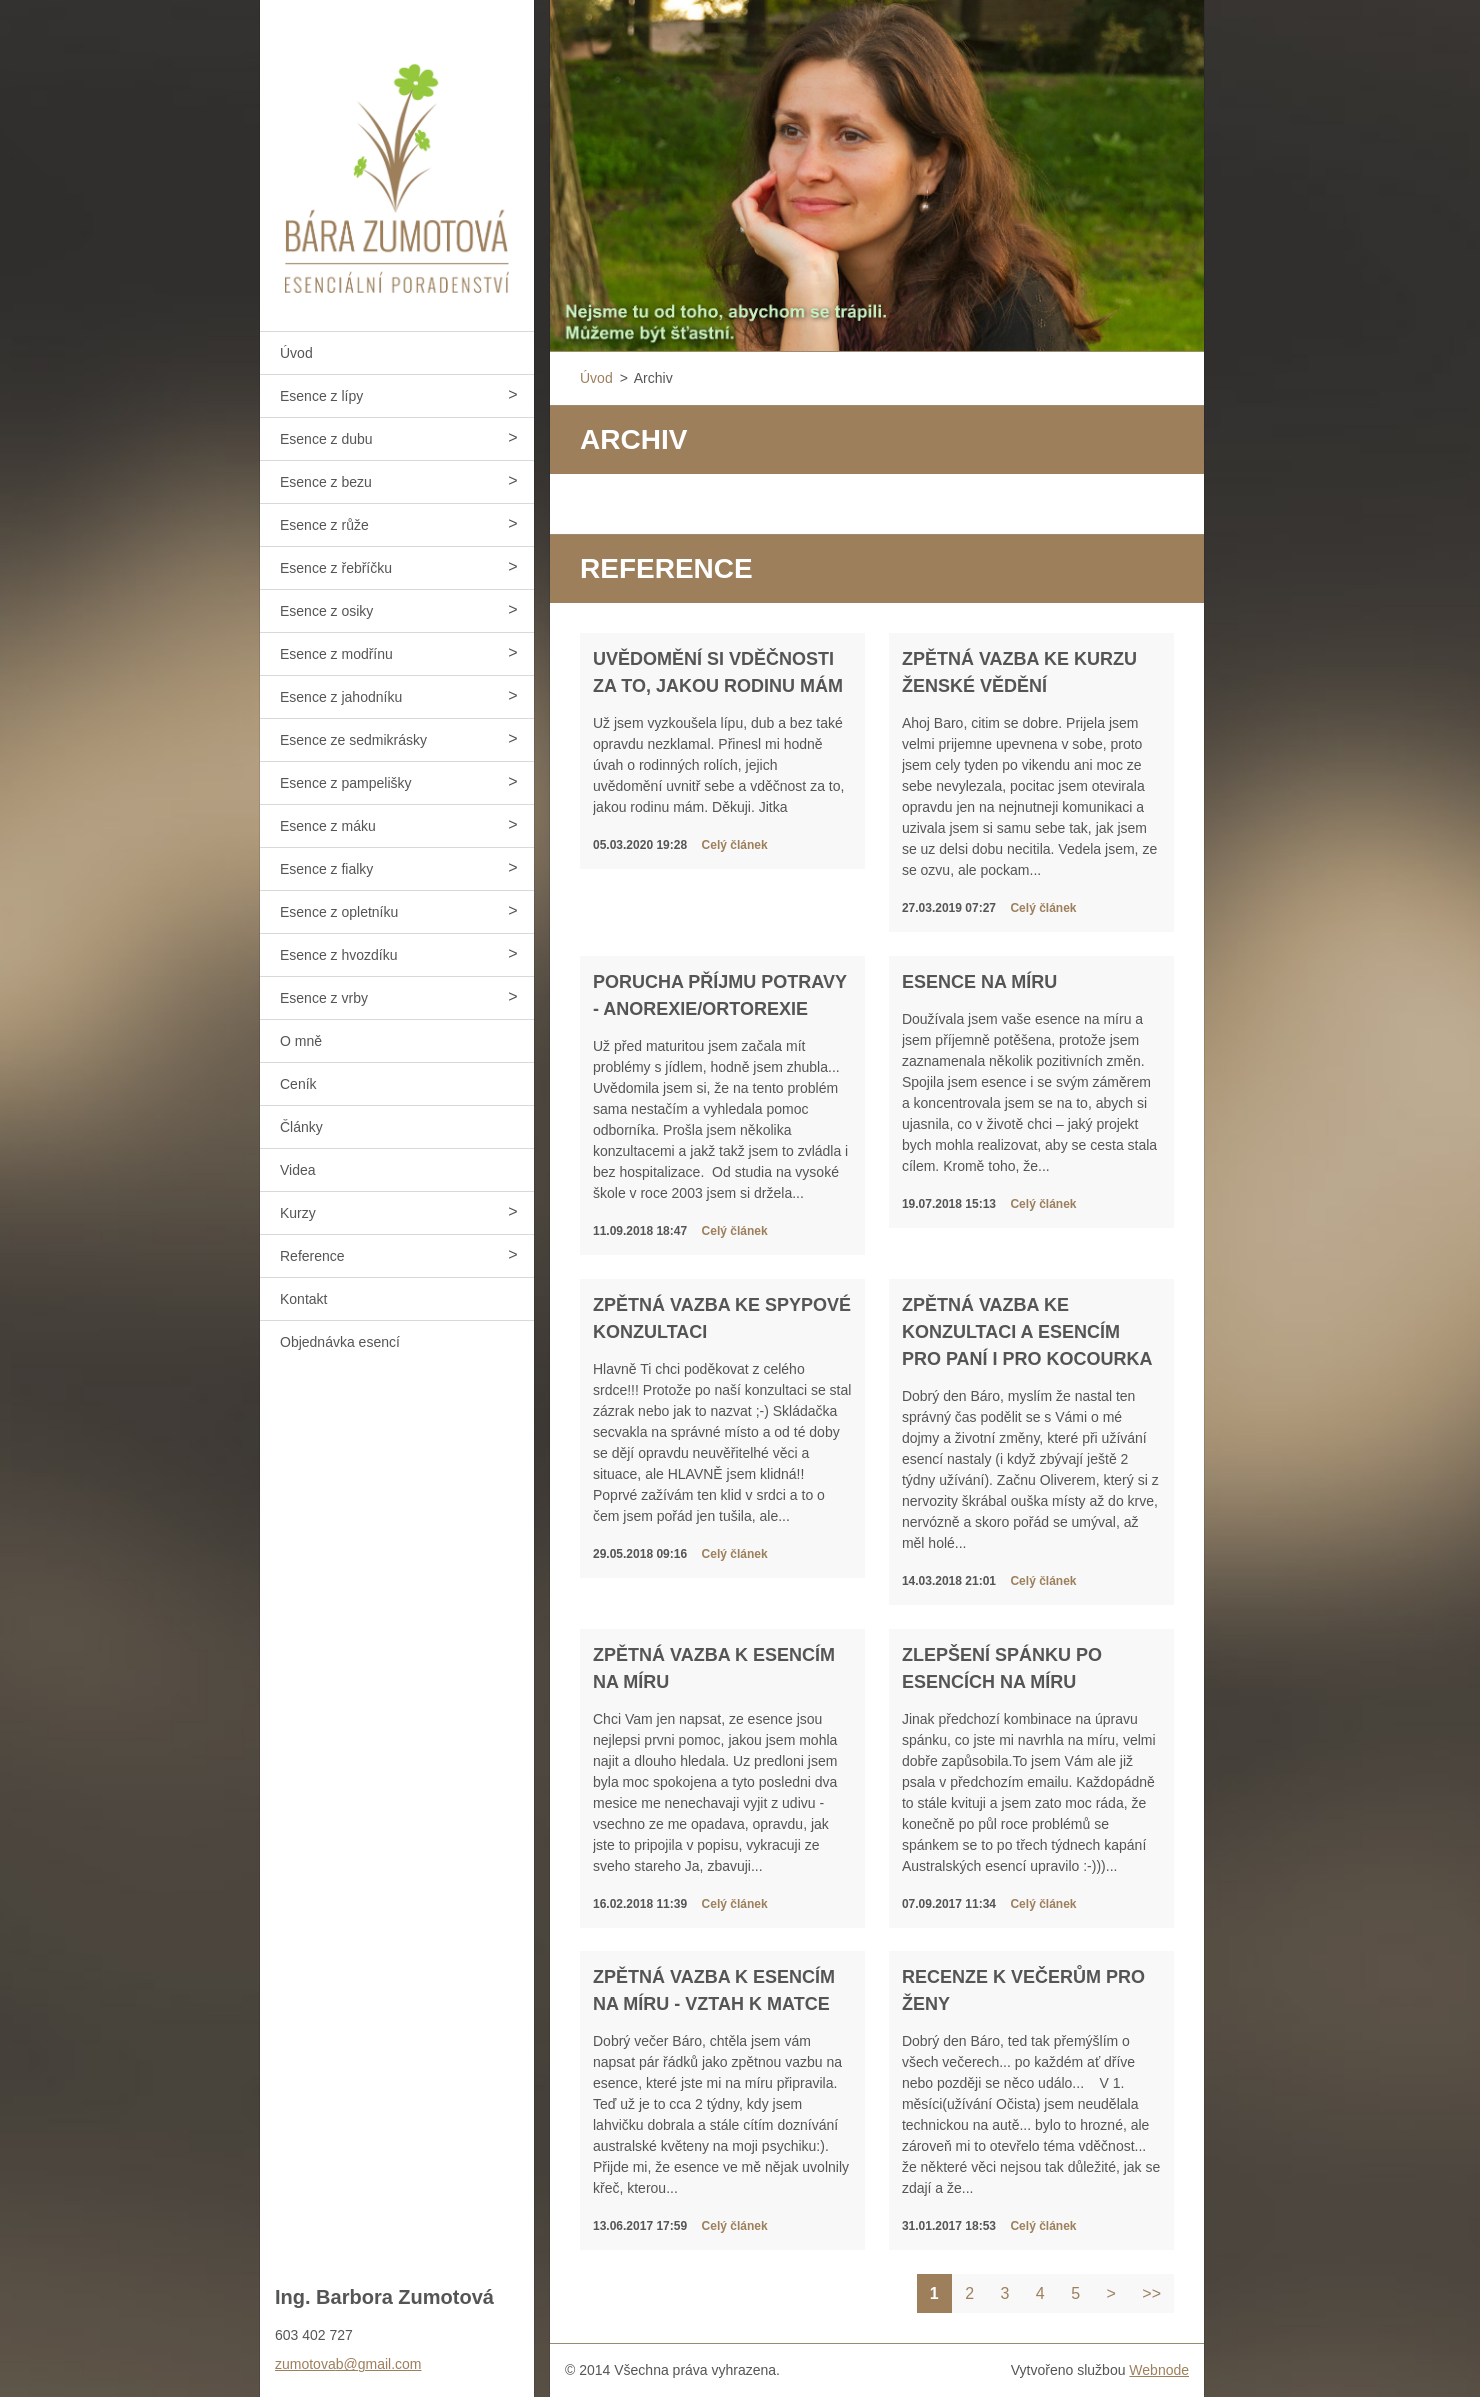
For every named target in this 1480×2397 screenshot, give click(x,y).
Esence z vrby (324, 998)
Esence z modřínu (336, 654)
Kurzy (298, 1213)
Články (301, 1127)
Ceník (298, 1084)
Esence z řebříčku (336, 568)
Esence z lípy (321, 396)
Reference (312, 1256)
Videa (298, 1170)
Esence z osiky (326, 611)
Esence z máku (328, 826)
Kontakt (303, 1299)
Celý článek (735, 845)
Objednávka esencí (340, 1342)
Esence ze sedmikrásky (353, 740)
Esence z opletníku (339, 912)
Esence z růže (324, 525)
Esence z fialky (326, 869)
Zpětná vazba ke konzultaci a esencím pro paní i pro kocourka (1027, 1332)
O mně (301, 1041)
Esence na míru (979, 982)
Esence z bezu (326, 482)
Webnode (1159, 2370)
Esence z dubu (326, 439)
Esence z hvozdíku (339, 955)
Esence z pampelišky (346, 783)
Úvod (296, 353)
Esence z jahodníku (341, 697)
